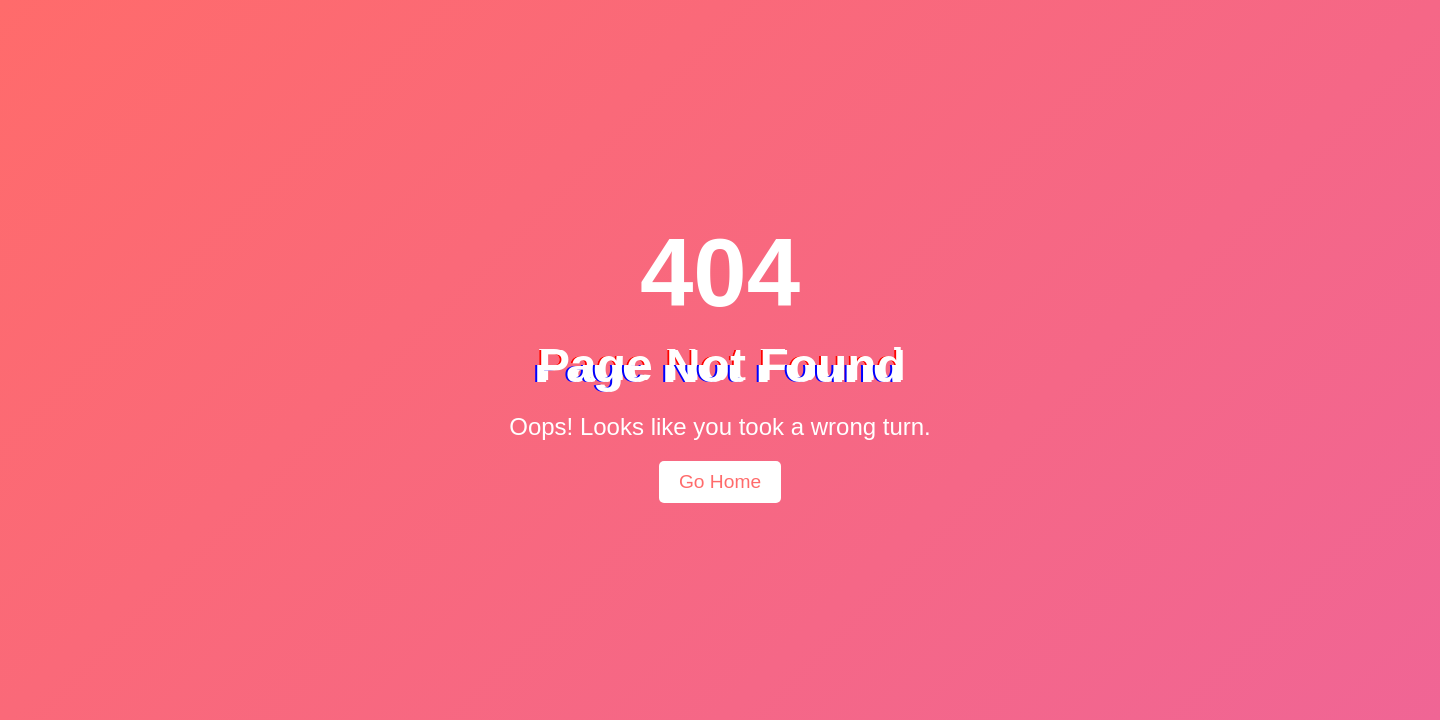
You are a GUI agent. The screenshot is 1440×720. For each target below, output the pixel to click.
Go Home (720, 481)
